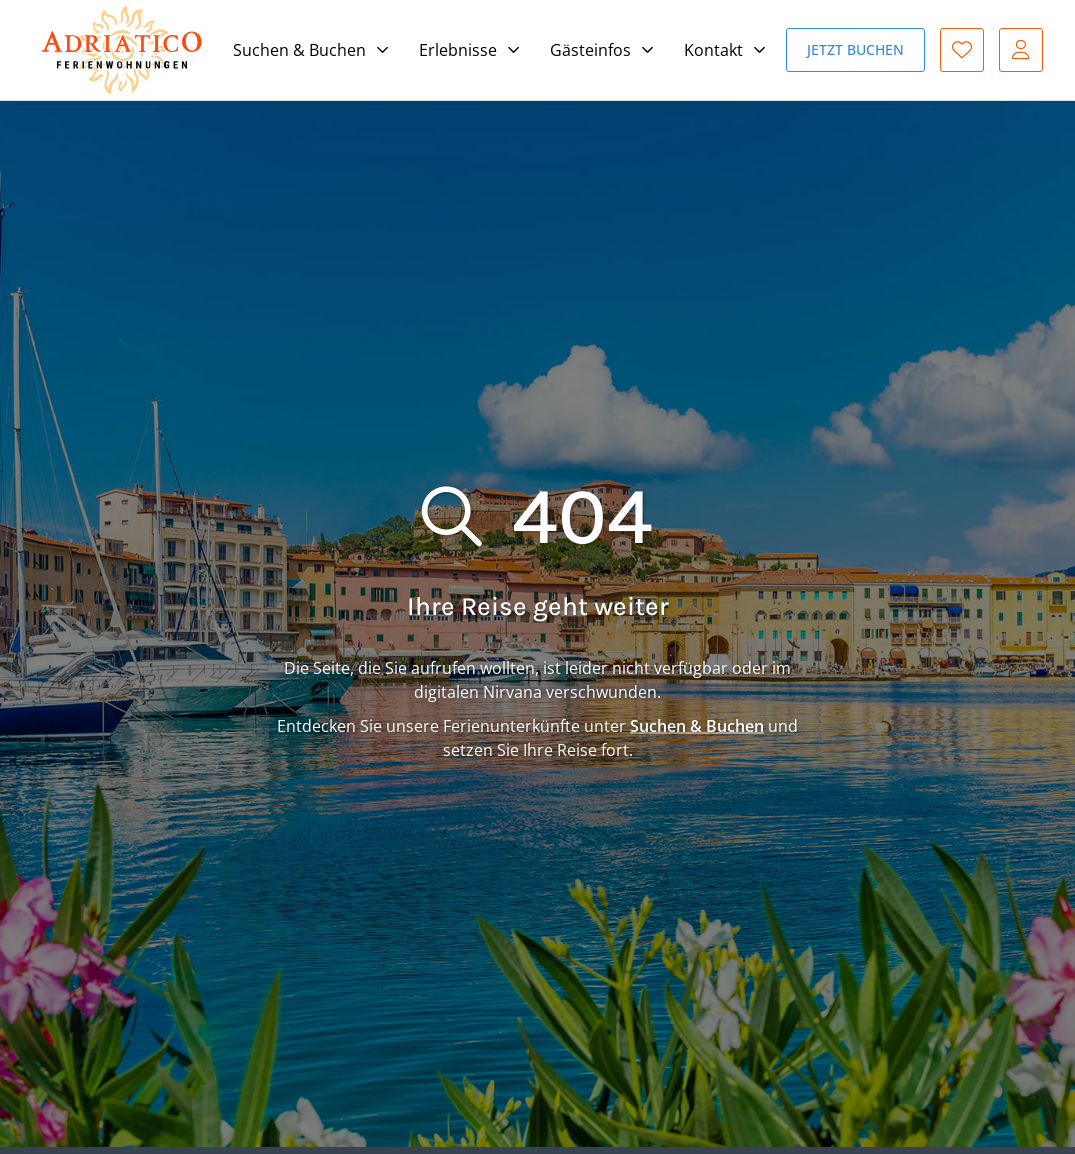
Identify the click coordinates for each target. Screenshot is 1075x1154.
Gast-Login (1021, 50)
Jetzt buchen (855, 49)
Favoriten (962, 50)
